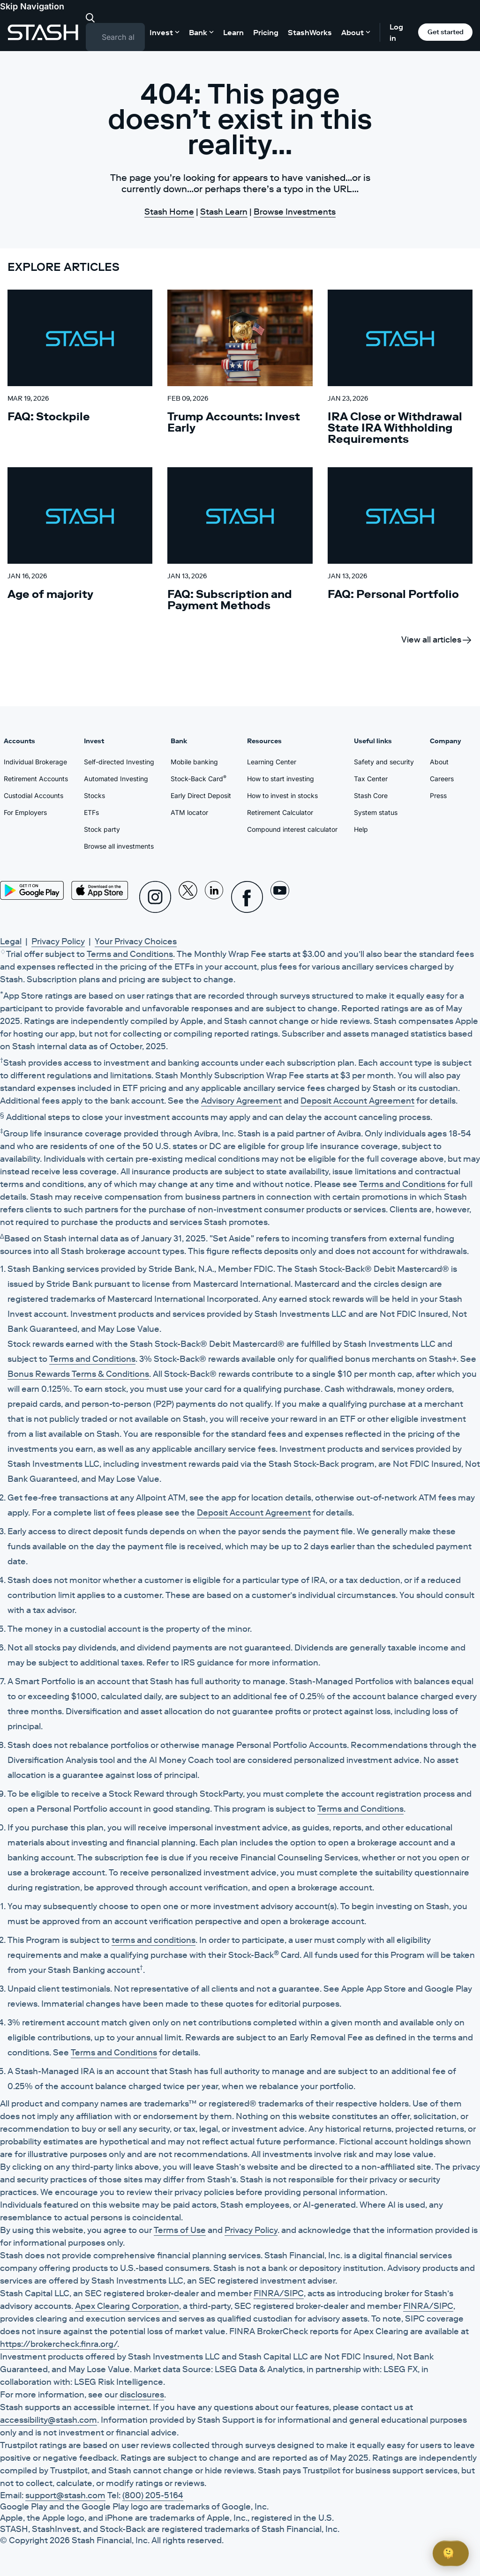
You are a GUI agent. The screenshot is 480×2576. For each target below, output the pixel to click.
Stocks (94, 795)
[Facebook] (247, 897)
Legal (11, 941)
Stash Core (371, 795)
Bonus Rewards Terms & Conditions (78, 1374)
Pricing (265, 32)
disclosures (142, 2394)
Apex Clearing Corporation (127, 2306)
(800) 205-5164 (152, 2495)
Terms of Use (180, 2230)
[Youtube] (279, 897)
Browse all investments (119, 846)
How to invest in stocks (282, 795)
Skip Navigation (32, 6)
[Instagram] (155, 897)
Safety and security (384, 762)
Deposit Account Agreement (357, 1101)
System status (376, 812)
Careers (442, 779)
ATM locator (189, 812)
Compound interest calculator (292, 829)
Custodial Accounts (33, 795)
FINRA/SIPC (279, 2293)
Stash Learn (224, 212)
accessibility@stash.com (48, 2420)
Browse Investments (295, 212)
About (439, 762)
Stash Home (169, 212)
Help (361, 829)
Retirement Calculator (280, 812)
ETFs (91, 812)
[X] (188, 897)
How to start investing (280, 779)
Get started (446, 32)
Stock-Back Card (198, 778)
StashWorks (310, 32)
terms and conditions (153, 1940)
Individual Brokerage (35, 762)
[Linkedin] (214, 897)
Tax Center (371, 779)
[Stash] (43, 32)
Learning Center (271, 762)
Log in (396, 32)
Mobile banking (194, 762)
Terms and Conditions (130, 954)
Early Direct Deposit (201, 795)
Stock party (102, 829)
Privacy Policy (58, 941)
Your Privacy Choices (136, 941)
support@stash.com (65, 2495)
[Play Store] (32, 890)
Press (438, 795)
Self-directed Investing (119, 762)
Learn (233, 32)
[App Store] (99, 890)
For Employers (25, 812)
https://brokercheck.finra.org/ (58, 2344)
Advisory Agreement (241, 1101)
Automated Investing (116, 779)
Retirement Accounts (36, 779)
